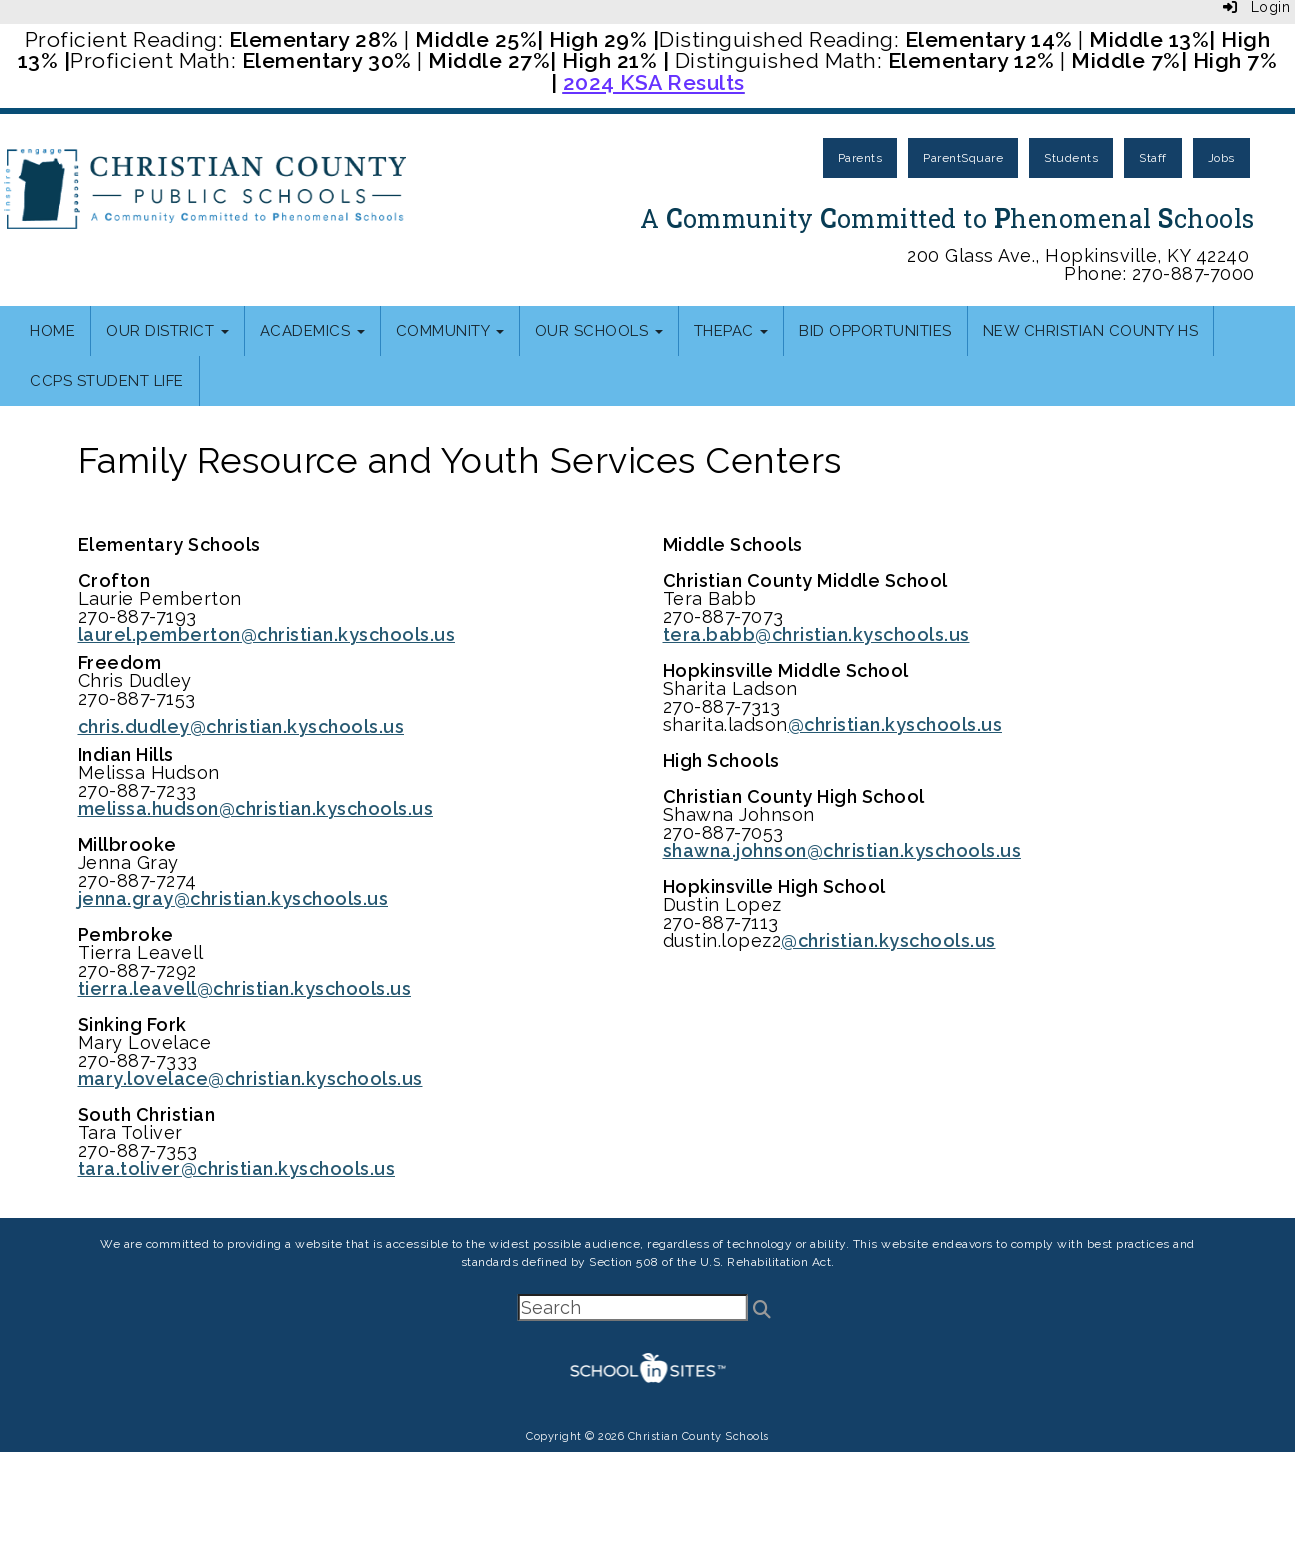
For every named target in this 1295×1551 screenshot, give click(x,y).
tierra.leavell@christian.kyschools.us (245, 988)
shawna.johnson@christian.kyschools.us (842, 850)
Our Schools (599, 331)
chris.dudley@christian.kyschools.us (241, 726)
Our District (167, 331)
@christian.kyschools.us (895, 724)
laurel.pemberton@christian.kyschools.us (267, 634)
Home (52, 331)
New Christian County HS (1091, 331)
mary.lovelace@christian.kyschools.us (250, 1078)
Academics (312, 331)
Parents (860, 158)
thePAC (731, 331)
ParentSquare (963, 158)
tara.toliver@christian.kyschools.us (237, 1168)
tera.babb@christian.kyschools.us (816, 634)
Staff (1153, 158)
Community (450, 331)
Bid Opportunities (875, 331)
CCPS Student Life (107, 381)
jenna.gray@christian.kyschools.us (233, 898)
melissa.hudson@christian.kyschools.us (256, 808)
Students (1071, 158)
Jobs (1221, 158)
